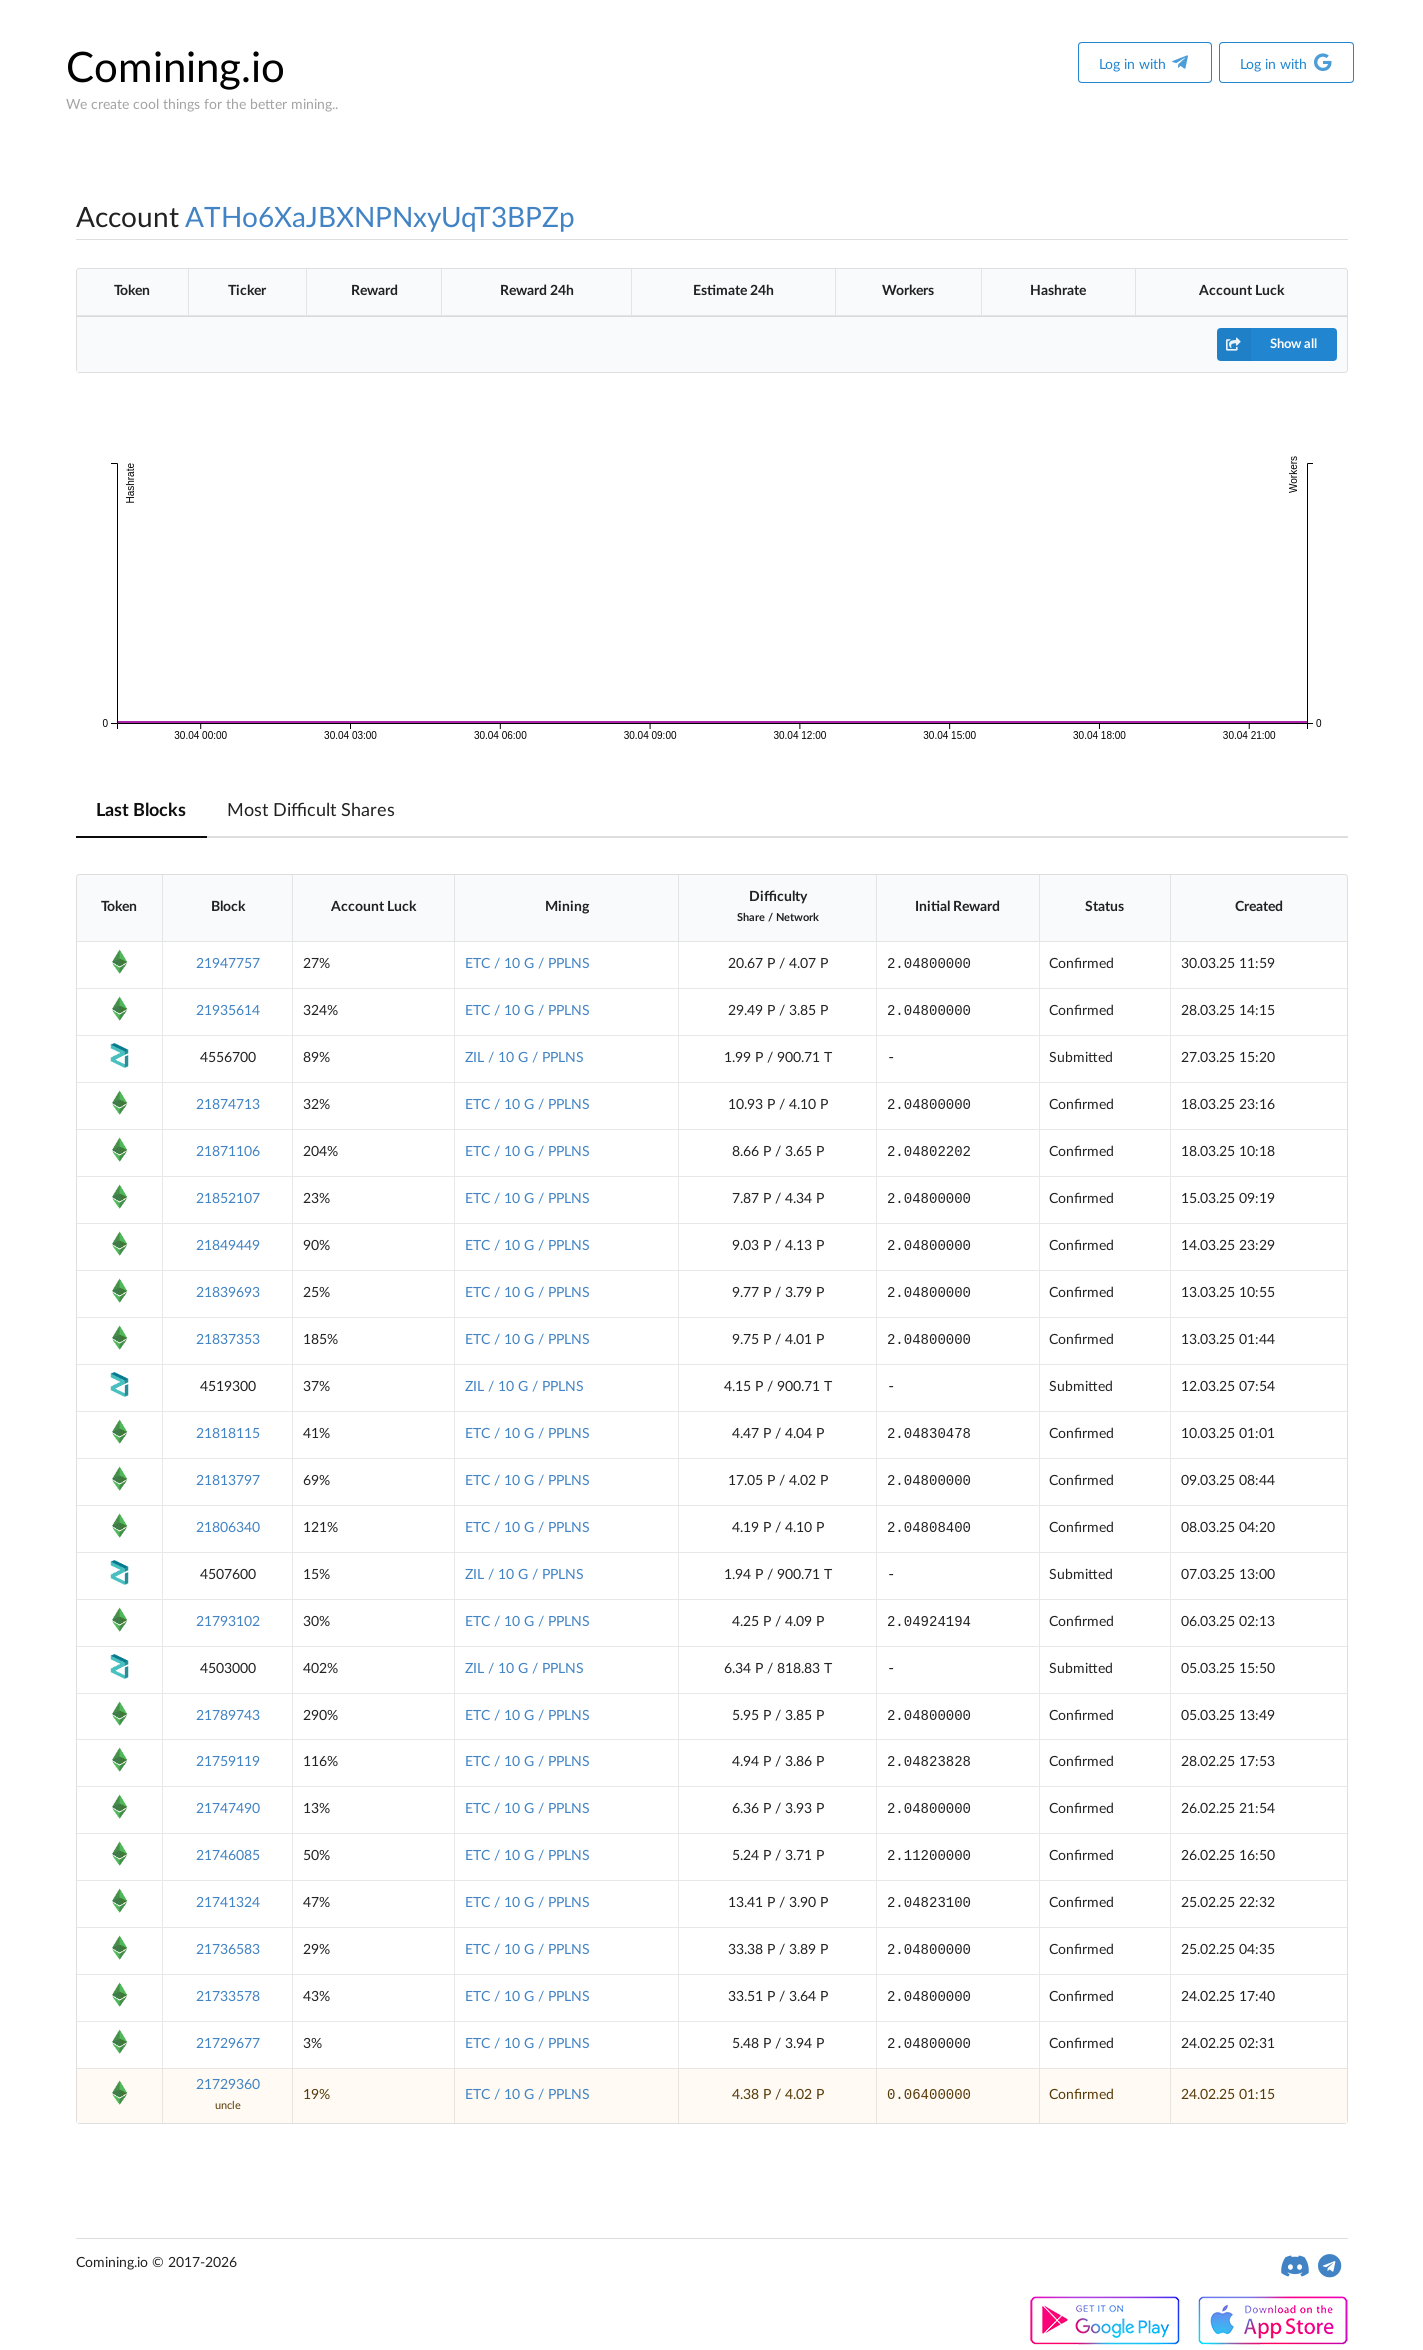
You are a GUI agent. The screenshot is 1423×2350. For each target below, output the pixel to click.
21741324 (228, 1903)
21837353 (228, 1340)
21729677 (228, 2044)
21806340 (228, 1528)
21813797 (228, 1481)
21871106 (228, 1152)
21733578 (228, 1997)
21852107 (228, 1199)
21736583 (228, 1950)
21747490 (228, 1809)
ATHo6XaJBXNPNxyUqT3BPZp (380, 218)
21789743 (228, 1716)
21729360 (228, 2085)
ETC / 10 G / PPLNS (527, 964)
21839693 (228, 1293)
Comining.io (175, 69)
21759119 (228, 1762)
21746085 (228, 1856)
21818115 (228, 1434)
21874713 (228, 1105)
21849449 (228, 1246)
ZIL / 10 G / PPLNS (524, 1058)
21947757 (228, 964)
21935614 (228, 1011)
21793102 (228, 1622)
